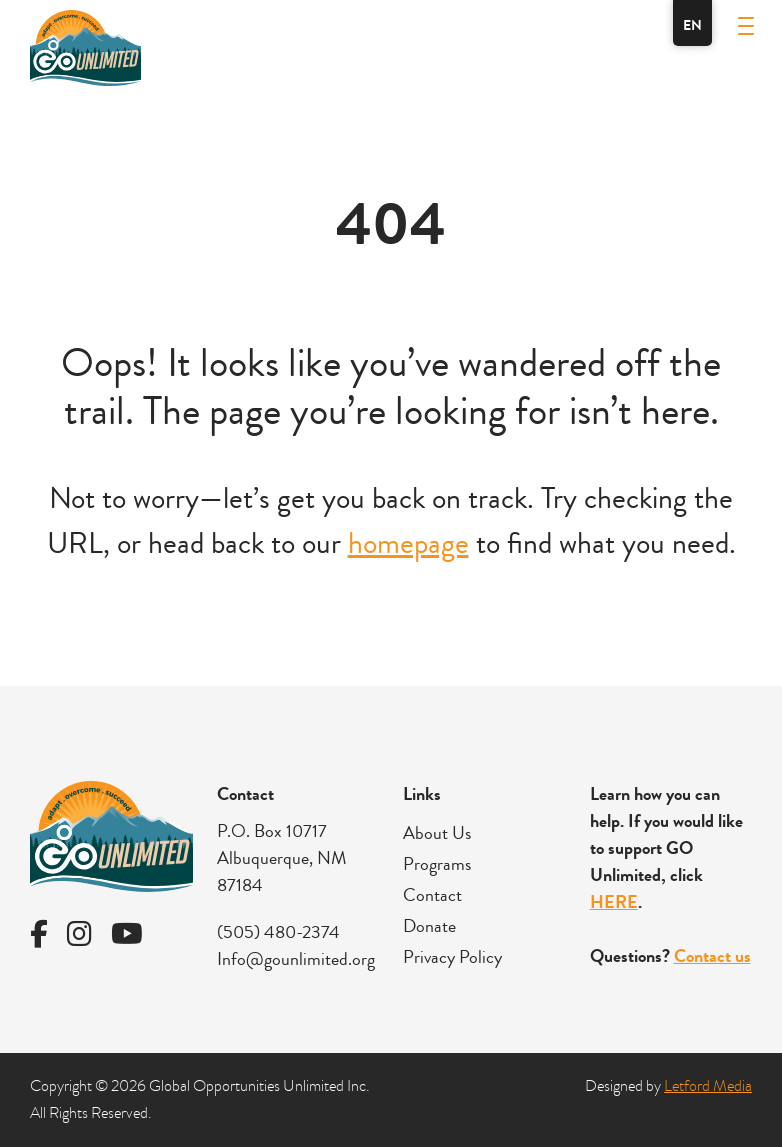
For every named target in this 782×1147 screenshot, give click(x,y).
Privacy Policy (452, 957)
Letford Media (708, 1086)
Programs (437, 864)
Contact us (712, 956)
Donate (429, 926)
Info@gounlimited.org (296, 959)
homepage (408, 543)
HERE (614, 902)
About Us (437, 833)
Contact (432, 895)
